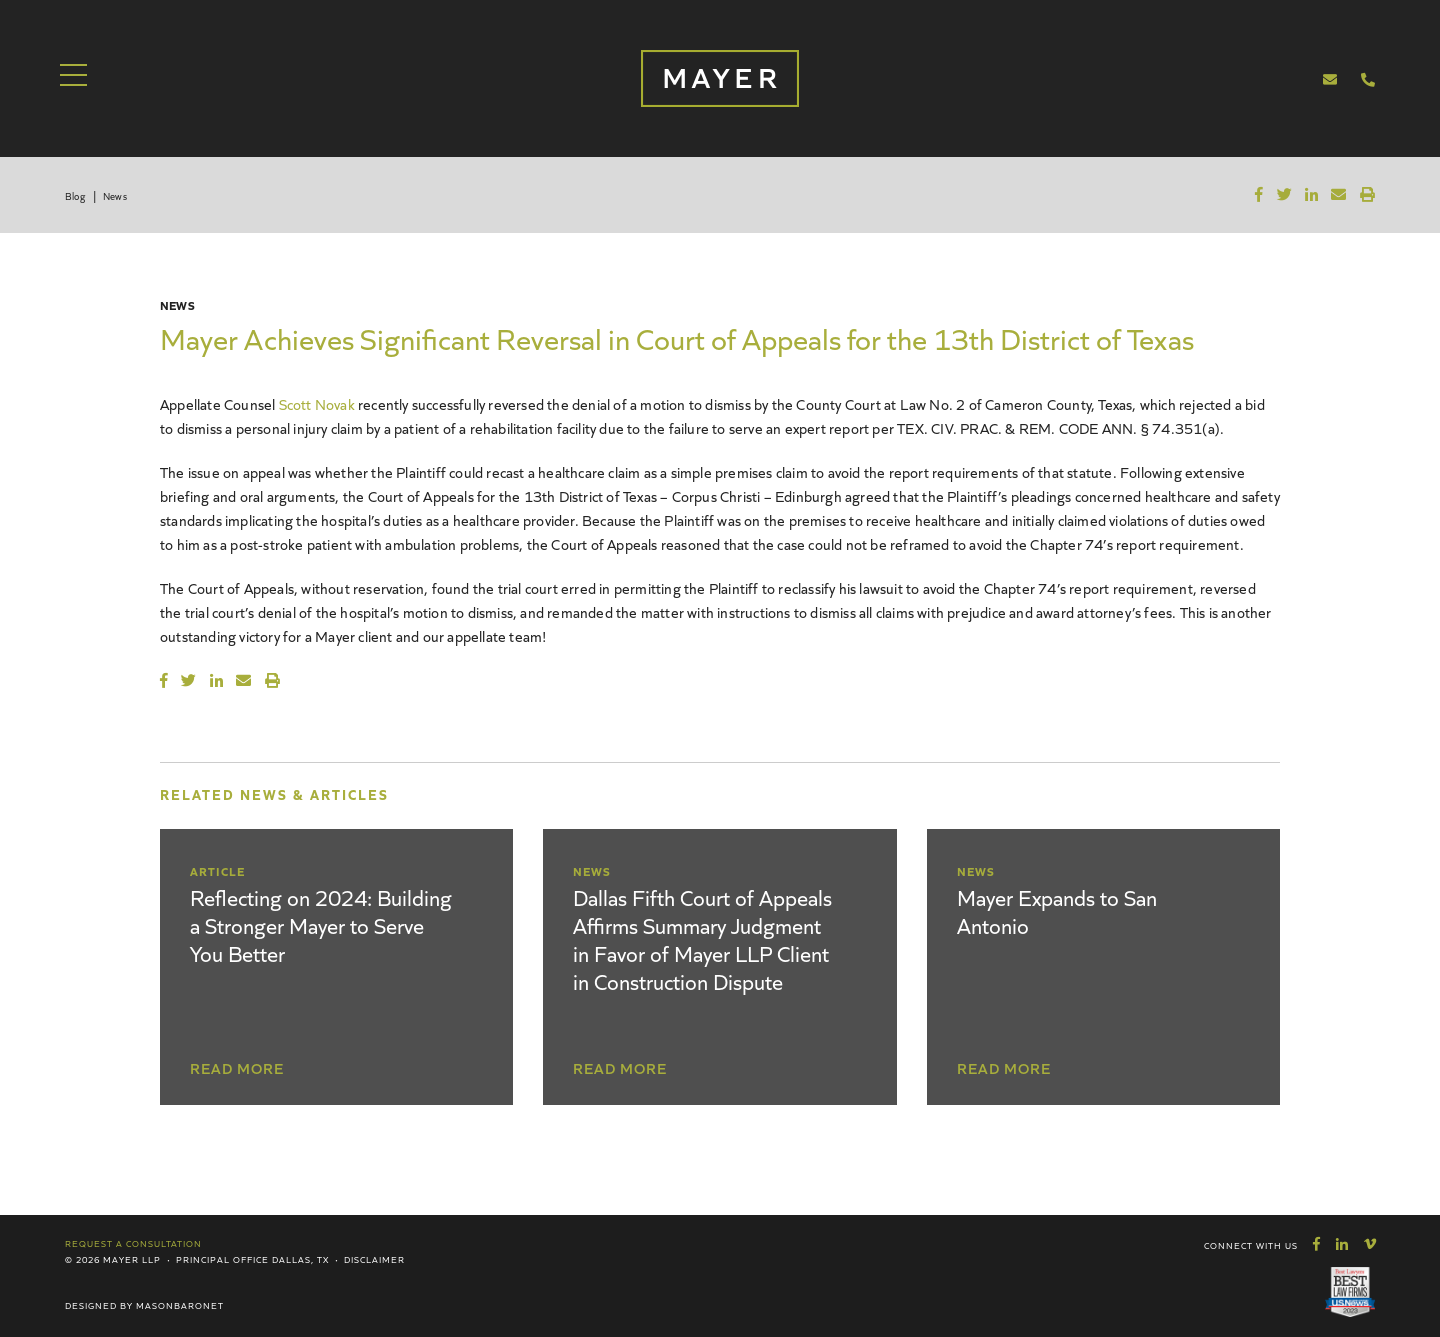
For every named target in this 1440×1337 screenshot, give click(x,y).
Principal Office (222, 1259)
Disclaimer (374, 1259)
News (115, 196)
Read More (237, 1067)
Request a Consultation (133, 1243)
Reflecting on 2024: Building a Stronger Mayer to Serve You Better (321, 924)
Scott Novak (317, 403)
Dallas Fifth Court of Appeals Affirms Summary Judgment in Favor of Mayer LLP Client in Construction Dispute (702, 938)
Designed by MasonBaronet (144, 1305)
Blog (75, 196)
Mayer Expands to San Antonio (1057, 910)
